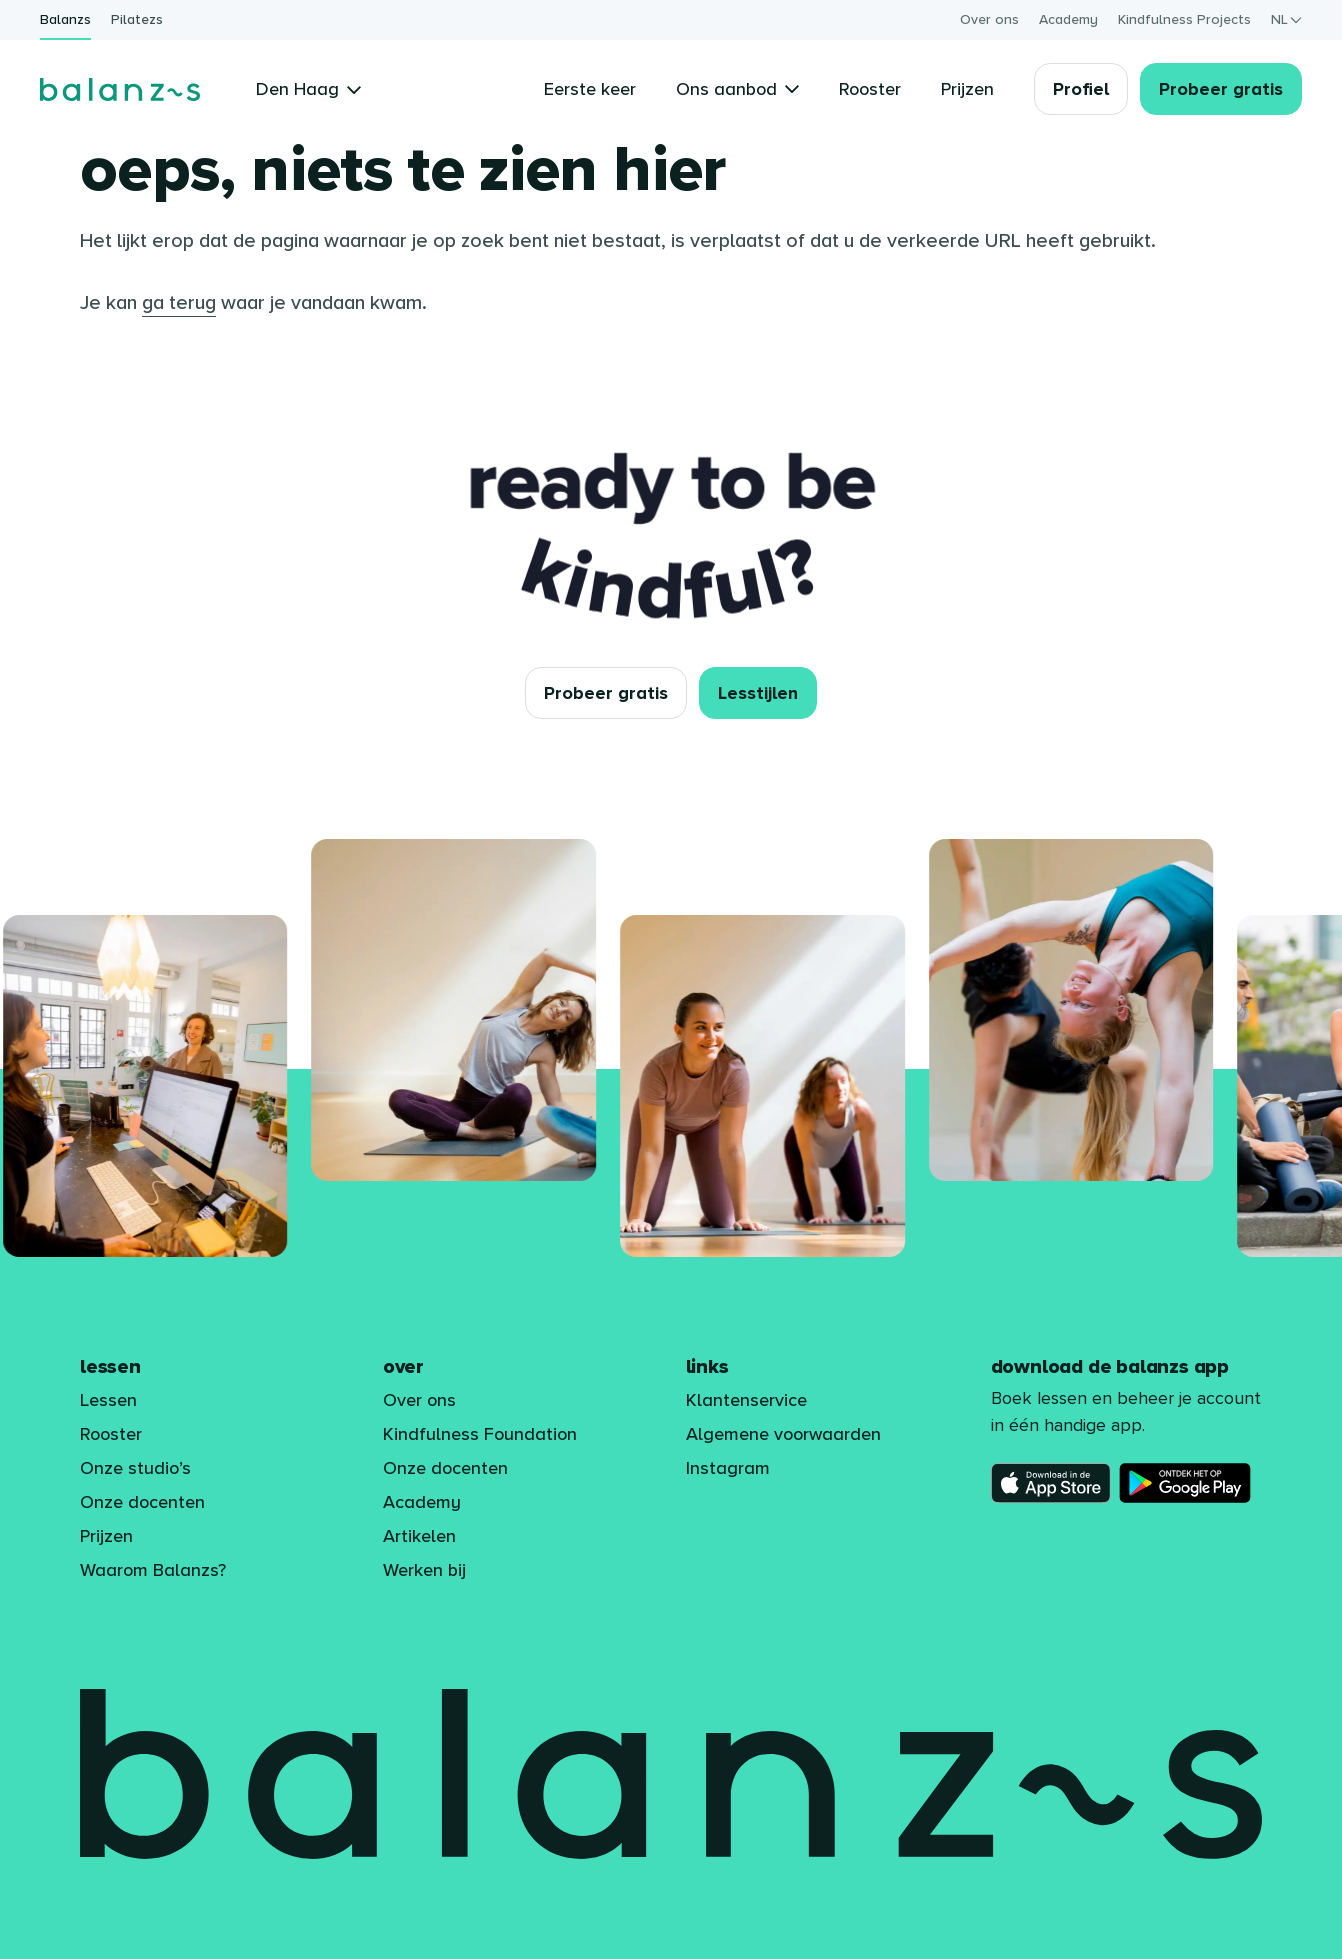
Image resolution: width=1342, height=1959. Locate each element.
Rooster (111, 1434)
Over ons (989, 19)
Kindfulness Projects (1184, 19)
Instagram (728, 1468)
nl (1286, 19)
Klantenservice (746, 1400)
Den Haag (308, 89)
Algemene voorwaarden (783, 1434)
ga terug (179, 303)
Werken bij (424, 1570)
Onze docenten (142, 1502)
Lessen (108, 1400)
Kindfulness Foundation (480, 1434)
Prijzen (106, 1536)
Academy (1068, 19)
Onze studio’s (135, 1468)
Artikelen (419, 1536)
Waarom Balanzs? (153, 1570)
